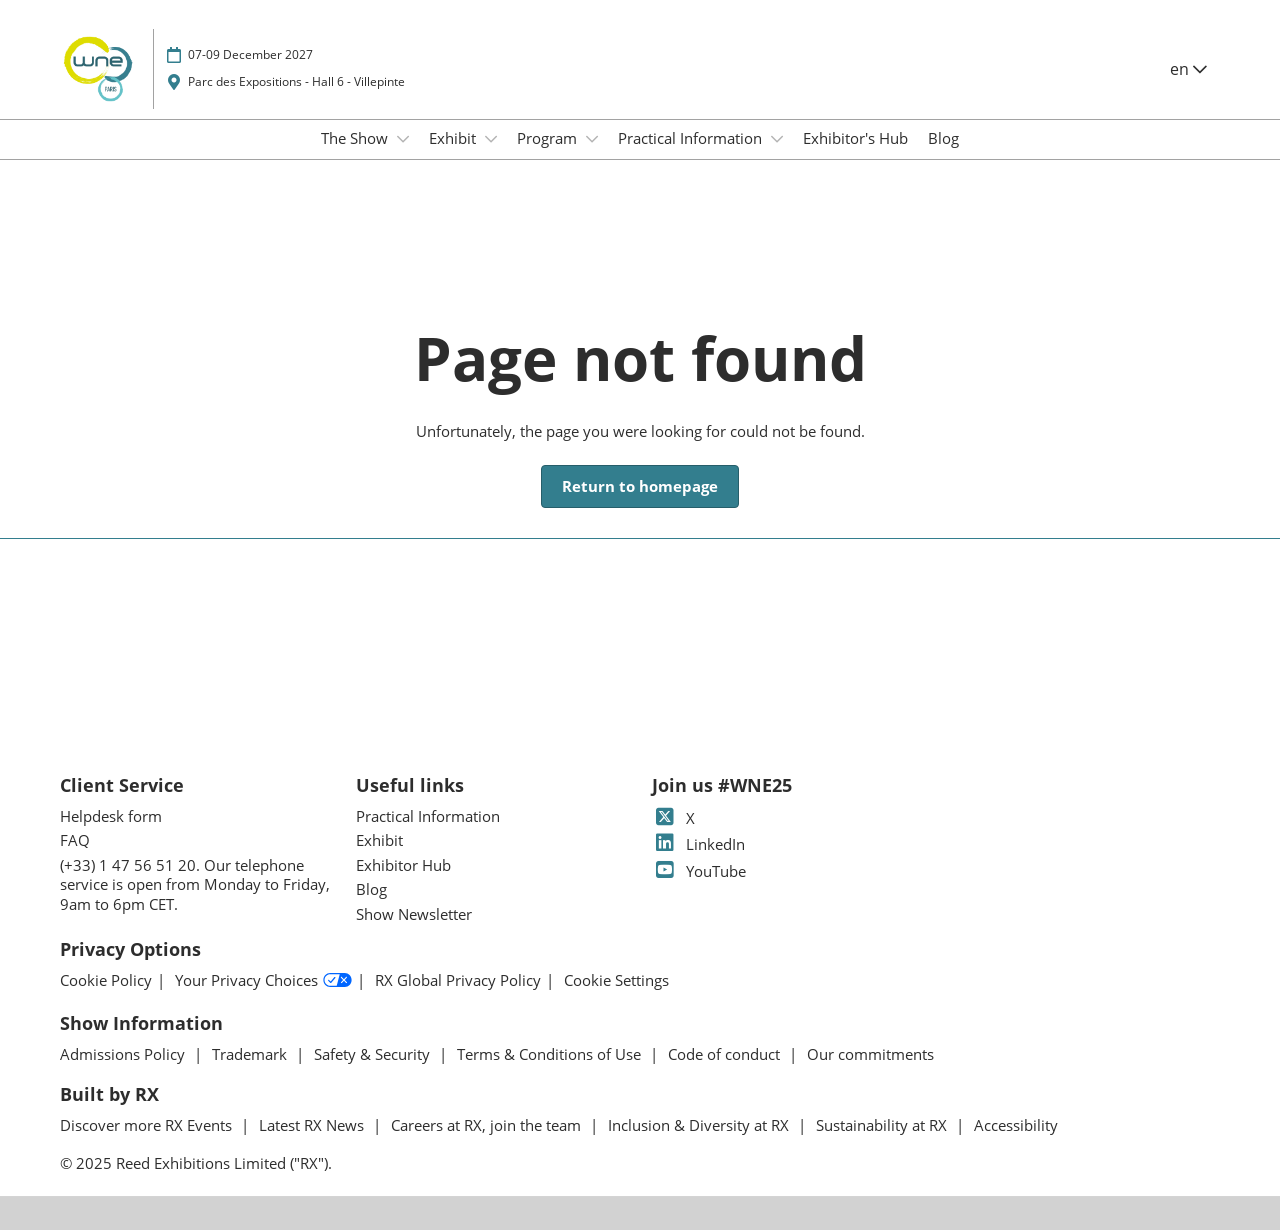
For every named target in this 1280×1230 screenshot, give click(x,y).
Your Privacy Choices (263, 981)
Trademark (251, 1054)
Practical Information (692, 138)
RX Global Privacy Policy (458, 980)
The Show (356, 138)
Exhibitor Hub (403, 865)
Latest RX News (313, 1125)
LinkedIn (698, 844)
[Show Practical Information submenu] (777, 139)
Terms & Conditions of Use (551, 1054)
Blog (943, 138)
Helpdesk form (111, 816)
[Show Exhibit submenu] (491, 139)
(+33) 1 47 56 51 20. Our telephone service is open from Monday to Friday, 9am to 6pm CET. (195, 884)
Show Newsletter (414, 914)
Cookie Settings (616, 980)
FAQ (75, 840)
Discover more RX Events (148, 1125)
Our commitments (870, 1054)
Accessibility (1016, 1125)
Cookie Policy (106, 980)
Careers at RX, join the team (488, 1125)
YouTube (699, 871)
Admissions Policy (124, 1054)
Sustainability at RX (883, 1125)
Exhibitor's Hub (855, 138)
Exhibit (454, 138)
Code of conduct (726, 1054)
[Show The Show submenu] (403, 139)
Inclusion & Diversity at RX (700, 1125)
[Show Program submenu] (592, 139)
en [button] (1188, 69)
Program (549, 138)
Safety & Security (374, 1054)
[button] (640, 487)
